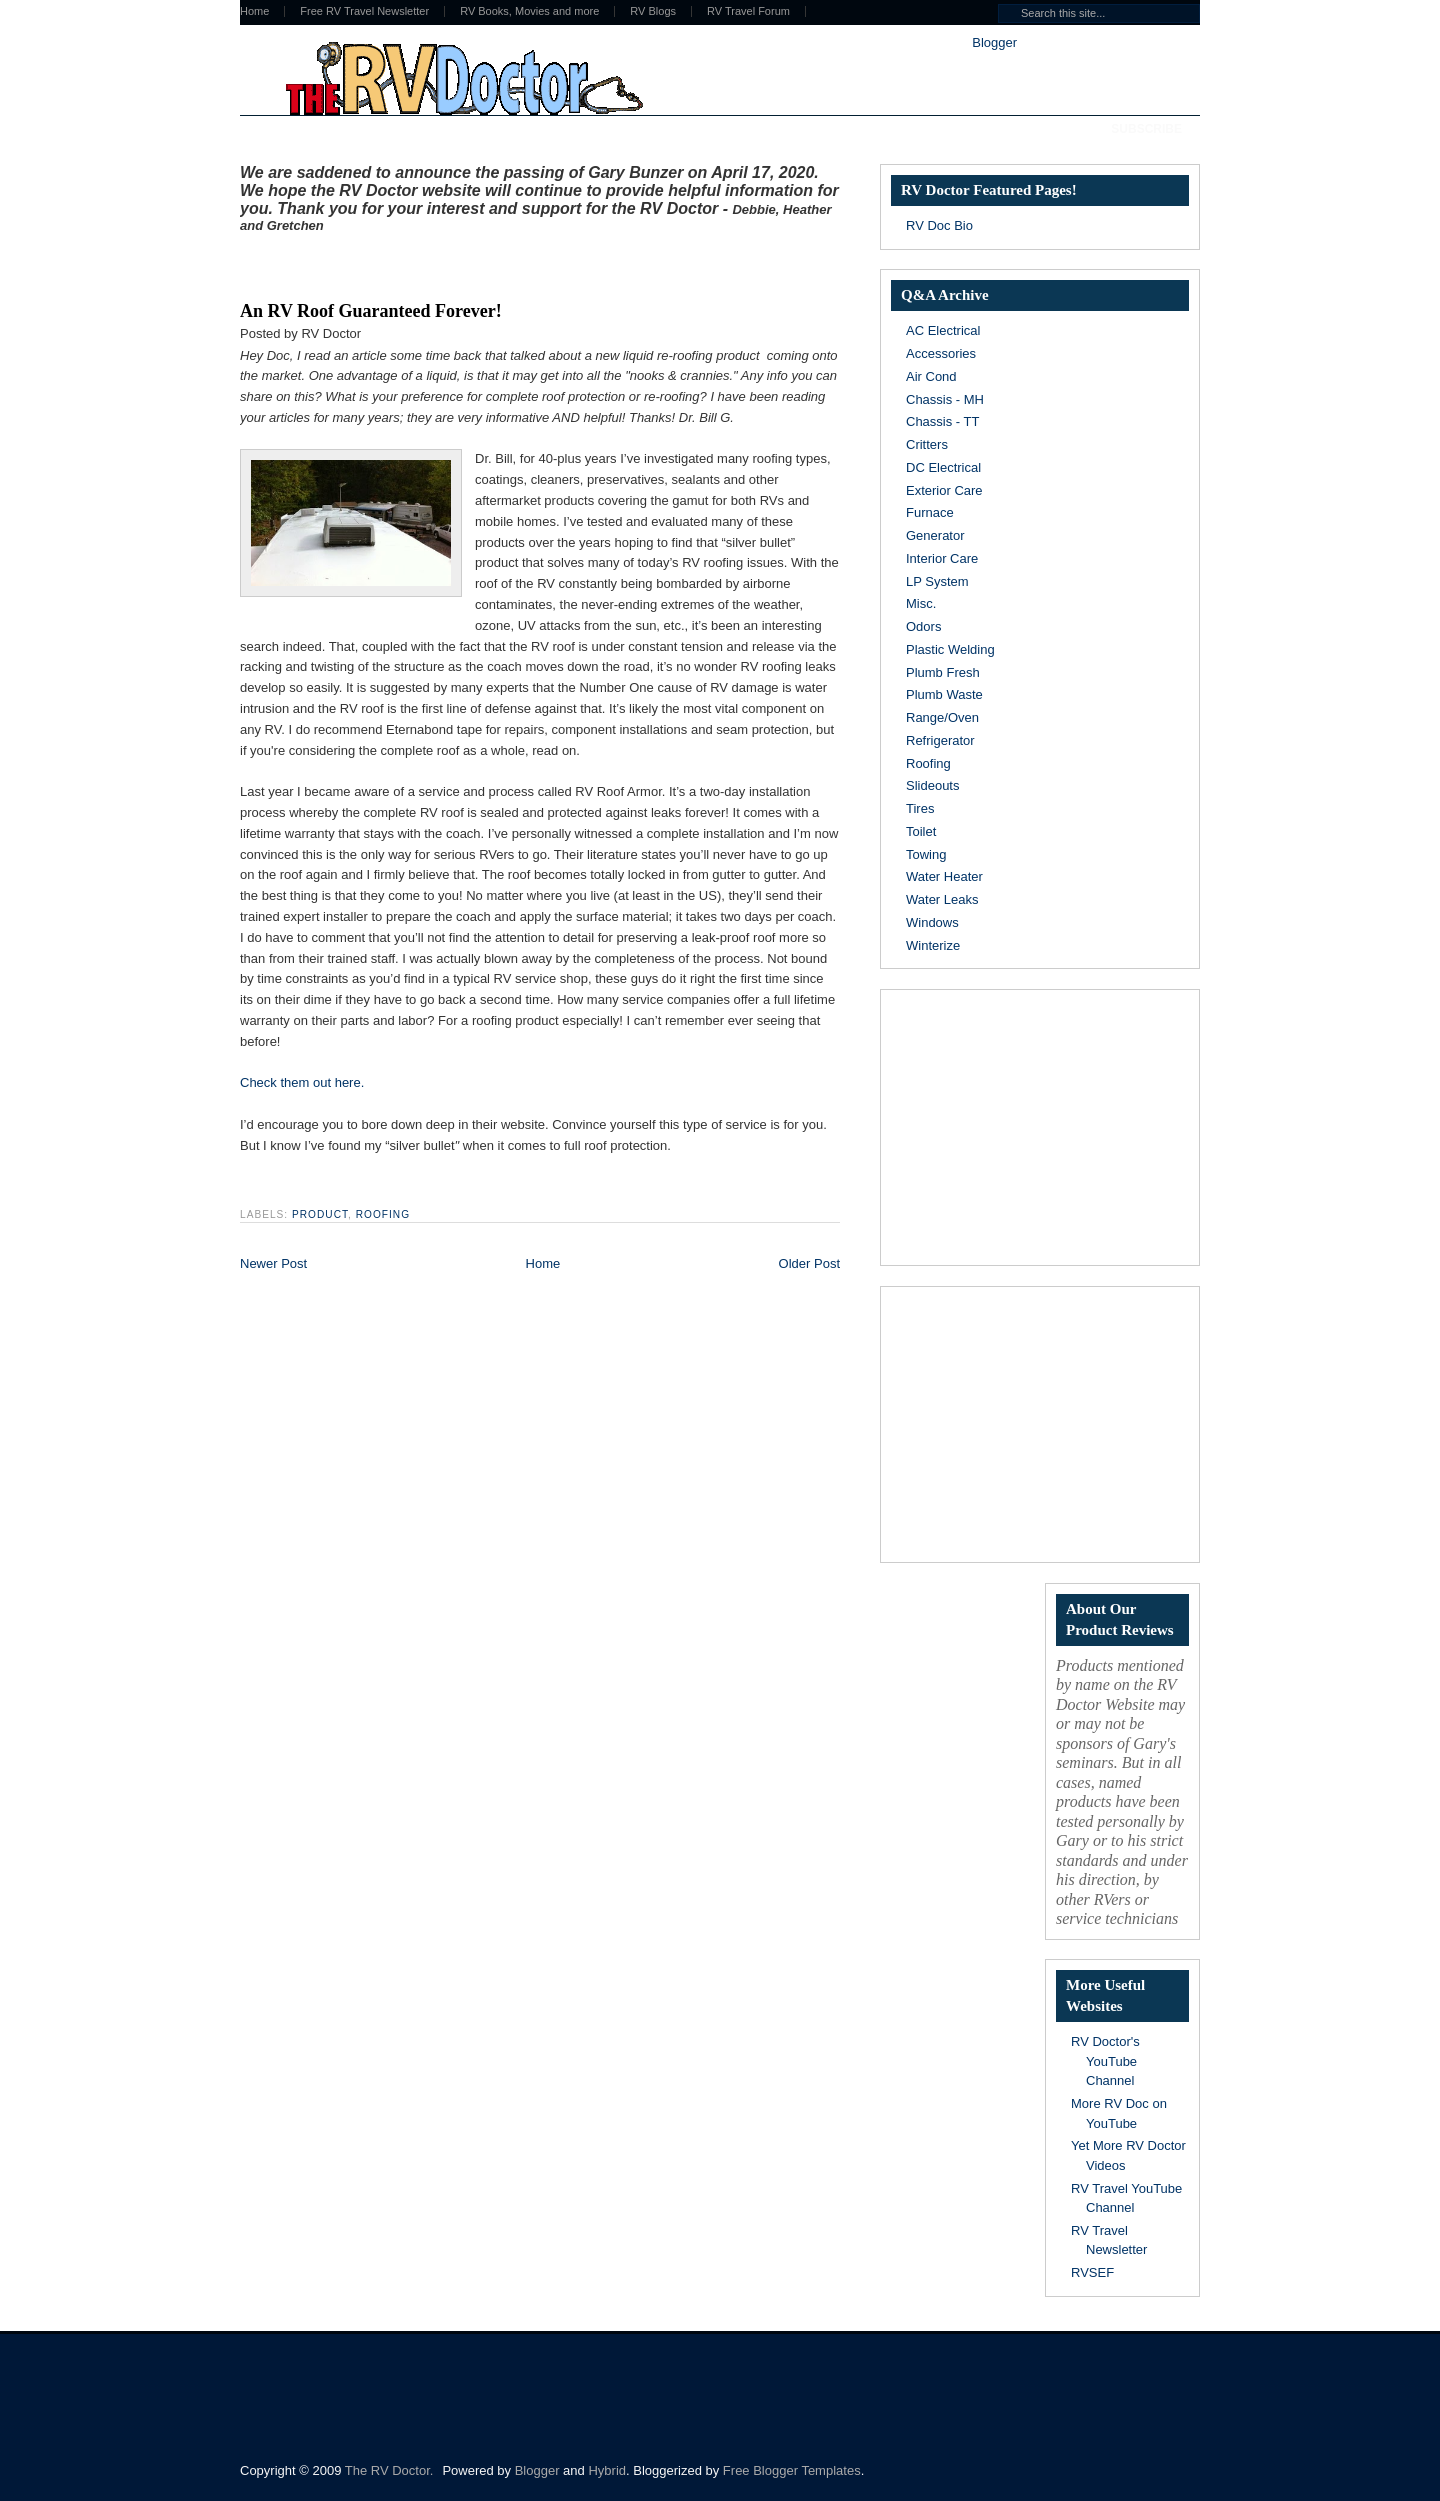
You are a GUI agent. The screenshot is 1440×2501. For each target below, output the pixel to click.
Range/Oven (942, 717)
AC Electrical (943, 330)
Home (254, 11)
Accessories (941, 353)
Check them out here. (302, 1082)
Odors (923, 626)
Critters (927, 444)
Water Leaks (942, 899)
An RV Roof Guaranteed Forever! (371, 311)
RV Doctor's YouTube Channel (1105, 2061)
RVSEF (1092, 2272)
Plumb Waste (944, 694)
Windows (932, 922)
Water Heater (944, 876)
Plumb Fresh (943, 672)
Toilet (921, 831)
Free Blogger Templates (792, 2470)
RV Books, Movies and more (529, 11)
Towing (926, 854)
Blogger (994, 42)
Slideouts (932, 785)
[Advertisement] (474, 263)
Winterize (933, 945)
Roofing (383, 1214)
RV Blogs (653, 11)
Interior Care (942, 558)
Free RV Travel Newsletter (364, 11)
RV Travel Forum (748, 11)
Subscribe (1146, 129)
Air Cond (931, 376)
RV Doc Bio (939, 225)
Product (320, 1214)
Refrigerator (940, 740)
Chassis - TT (942, 421)
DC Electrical (943, 467)
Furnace (930, 512)
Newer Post (273, 1263)
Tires (920, 808)
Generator (935, 535)
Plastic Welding (950, 649)
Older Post (809, 1263)
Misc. (921, 603)
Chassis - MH (945, 399)
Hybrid (607, 2470)
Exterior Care (944, 490)
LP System (937, 581)
